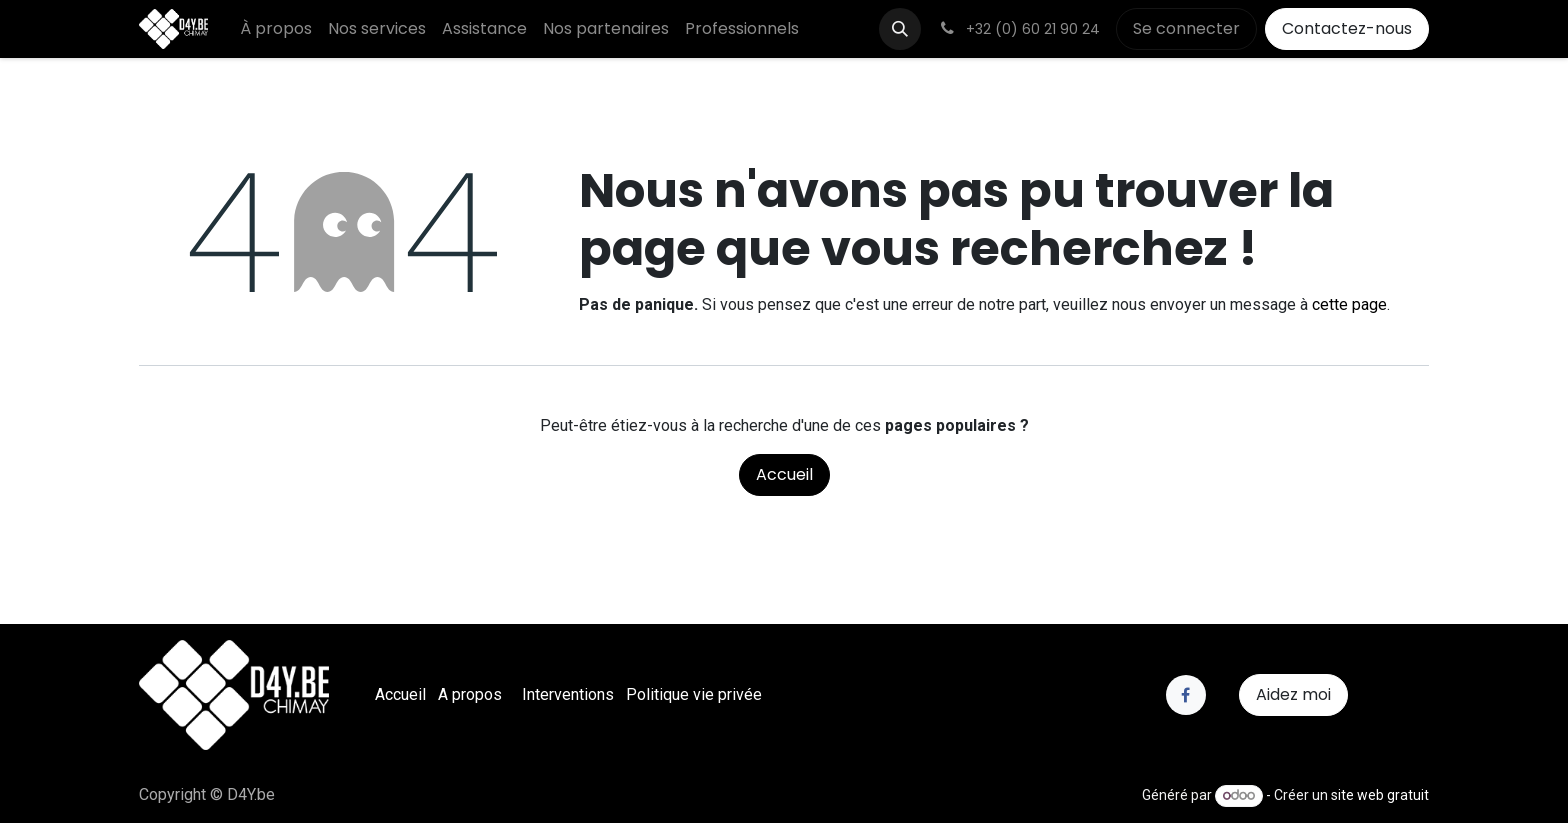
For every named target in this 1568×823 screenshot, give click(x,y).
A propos (470, 694)
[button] (900, 29)
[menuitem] (276, 29)
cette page (1349, 304)
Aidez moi (1293, 694)
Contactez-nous (1347, 28)
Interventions (568, 694)
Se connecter (1186, 28)
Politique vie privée (694, 694)
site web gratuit (1380, 795)
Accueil (784, 474)
